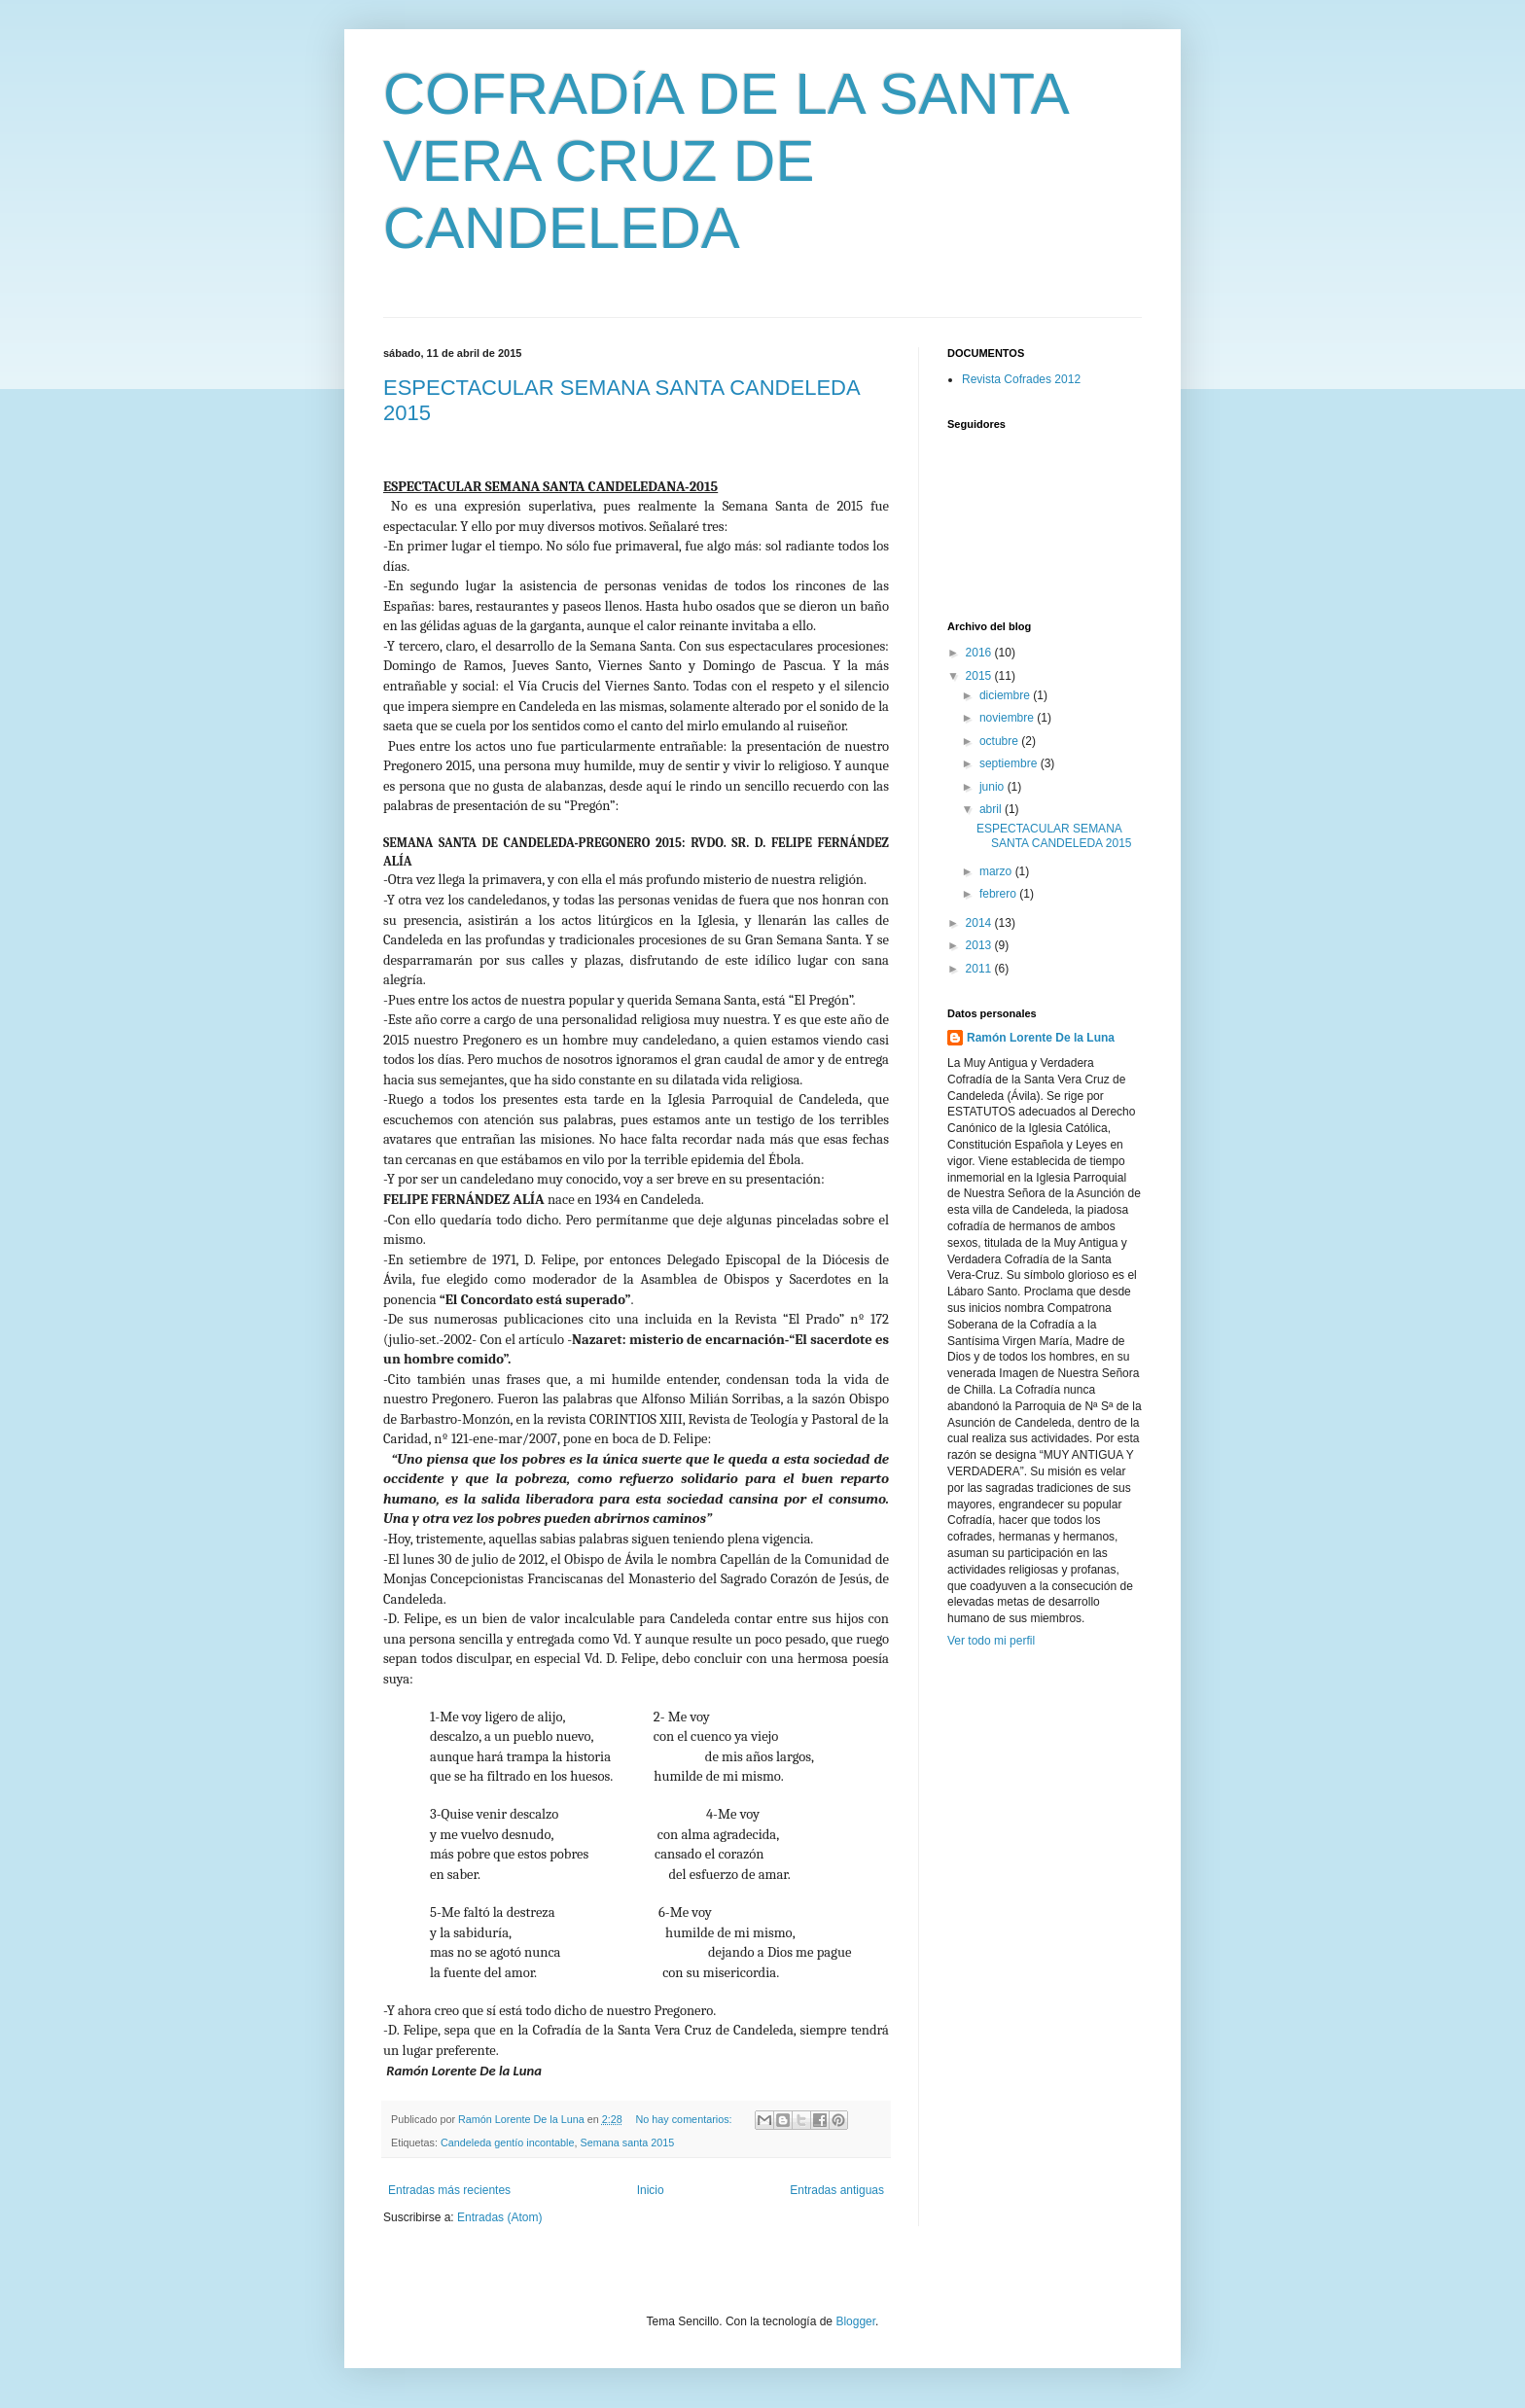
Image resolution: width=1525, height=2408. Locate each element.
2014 (980, 923)
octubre (1000, 741)
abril (992, 809)
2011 (980, 968)
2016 (980, 652)
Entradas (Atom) (499, 2217)
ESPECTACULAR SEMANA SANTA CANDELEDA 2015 (1054, 835)
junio (993, 787)
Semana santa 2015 (628, 2142)
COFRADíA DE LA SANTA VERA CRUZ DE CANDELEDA (724, 161)
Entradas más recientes (449, 2190)
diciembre (1006, 695)
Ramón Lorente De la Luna (1041, 1038)
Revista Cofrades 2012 (1021, 379)
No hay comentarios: (685, 2119)
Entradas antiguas (837, 2190)
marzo (997, 871)
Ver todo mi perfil (991, 1640)
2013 (980, 945)
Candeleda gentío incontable (507, 2142)
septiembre (1010, 763)
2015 (980, 676)
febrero (999, 894)
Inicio (650, 2190)
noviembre (1008, 718)
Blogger (855, 2321)
